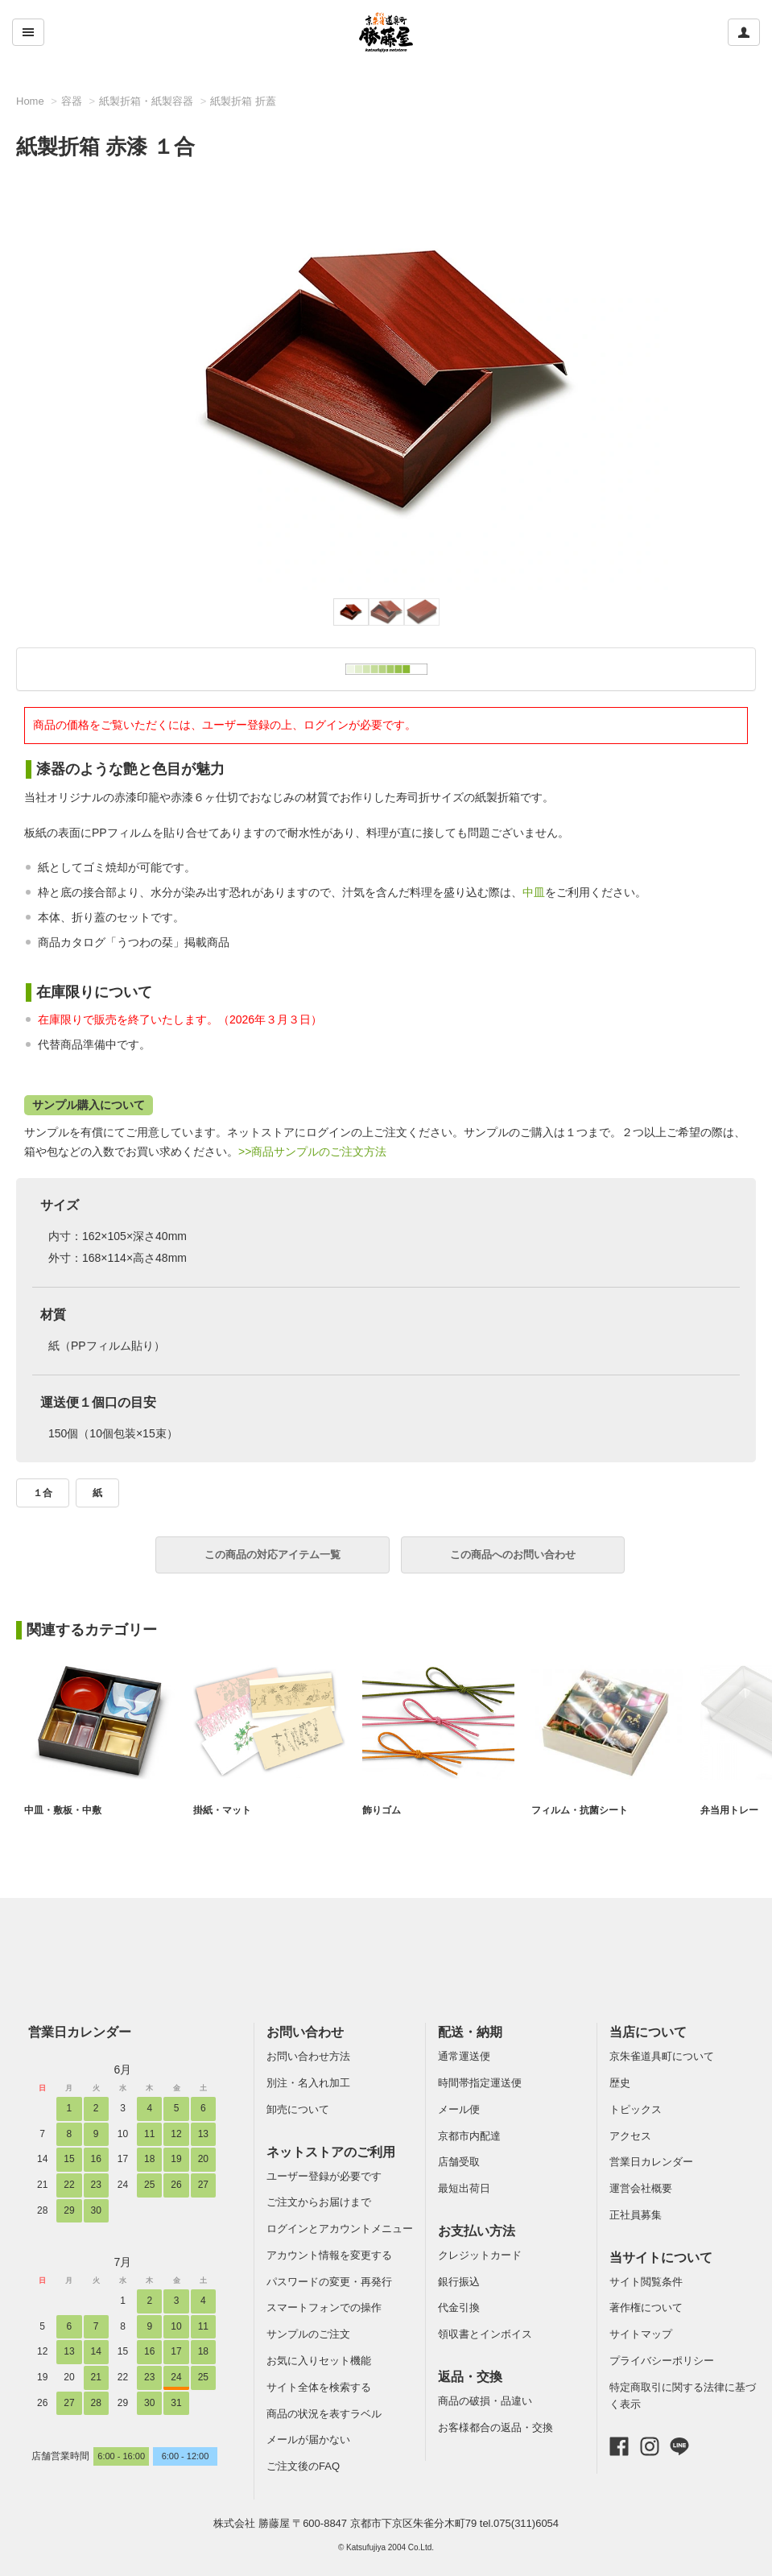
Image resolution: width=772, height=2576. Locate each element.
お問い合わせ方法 (308, 2056)
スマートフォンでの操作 (324, 2307)
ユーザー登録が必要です (324, 2176)
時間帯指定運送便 (480, 2083)
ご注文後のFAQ (303, 2466)
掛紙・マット (224, 1810)
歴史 (619, 2083)
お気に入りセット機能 (318, 2361)
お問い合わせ (305, 2032)
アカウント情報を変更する (329, 2255)
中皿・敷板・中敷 (66, 1810)
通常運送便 (464, 2056)
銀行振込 (459, 2282)
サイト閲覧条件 (646, 2282)
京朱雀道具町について (661, 2056)
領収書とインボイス (485, 2334)
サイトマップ (640, 2334)
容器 (71, 101)
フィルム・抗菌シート (583, 1810)
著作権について (646, 2307)
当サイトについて (660, 2257)
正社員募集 (635, 2215)
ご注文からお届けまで (318, 2202)
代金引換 (459, 2307)
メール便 (459, 2109)
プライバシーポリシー (661, 2361)
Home (30, 101)
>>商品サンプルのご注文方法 (312, 1151)
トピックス (635, 2109)
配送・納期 (470, 2032)
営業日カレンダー (79, 2032)
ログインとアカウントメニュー (339, 2228)
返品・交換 (470, 2377)
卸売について (297, 2109)
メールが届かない (308, 2439)
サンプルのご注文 (308, 2334)
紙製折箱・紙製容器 (146, 101)
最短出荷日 (464, 2188)
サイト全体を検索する (318, 2387)
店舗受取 (459, 2162)
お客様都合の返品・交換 (495, 2427)
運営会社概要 (640, 2188)
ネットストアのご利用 (330, 2152)
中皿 (533, 892)
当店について (648, 2032)
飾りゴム (383, 1810)
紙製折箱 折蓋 (243, 101)
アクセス (630, 2136)
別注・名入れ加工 (308, 2083)
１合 (42, 1493)
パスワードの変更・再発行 (329, 2282)
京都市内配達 (469, 2136)
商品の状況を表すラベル (324, 2414)
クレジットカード (480, 2255)
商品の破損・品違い (485, 2401)
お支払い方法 (476, 2231)
